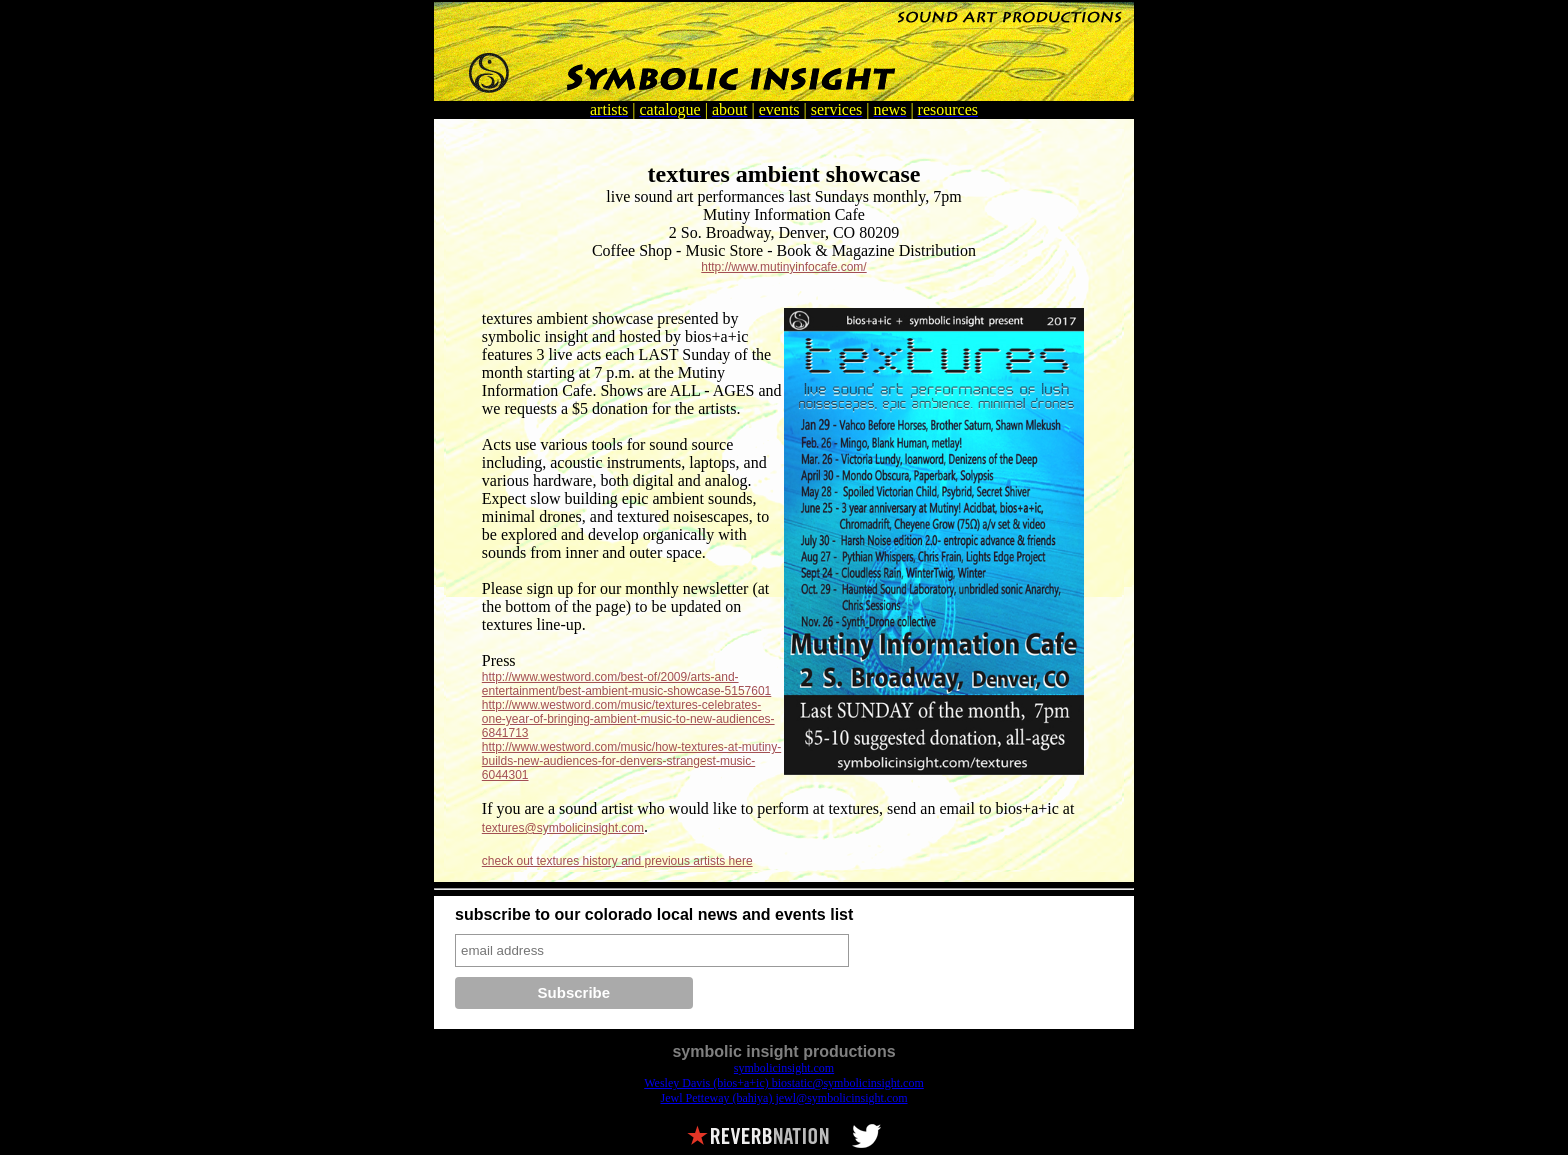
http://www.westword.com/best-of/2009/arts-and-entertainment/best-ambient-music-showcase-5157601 (626, 684)
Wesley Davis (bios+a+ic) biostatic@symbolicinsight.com (784, 1083)
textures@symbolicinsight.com (563, 828)
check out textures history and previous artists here (617, 861)
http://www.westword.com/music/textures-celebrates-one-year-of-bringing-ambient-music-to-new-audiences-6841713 (628, 719)
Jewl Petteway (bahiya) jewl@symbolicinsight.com (783, 1098)
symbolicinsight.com (784, 1068)
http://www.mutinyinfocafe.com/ (783, 267)
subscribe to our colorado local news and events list (654, 914)
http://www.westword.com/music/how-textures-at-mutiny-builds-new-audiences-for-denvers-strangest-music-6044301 (631, 761)
